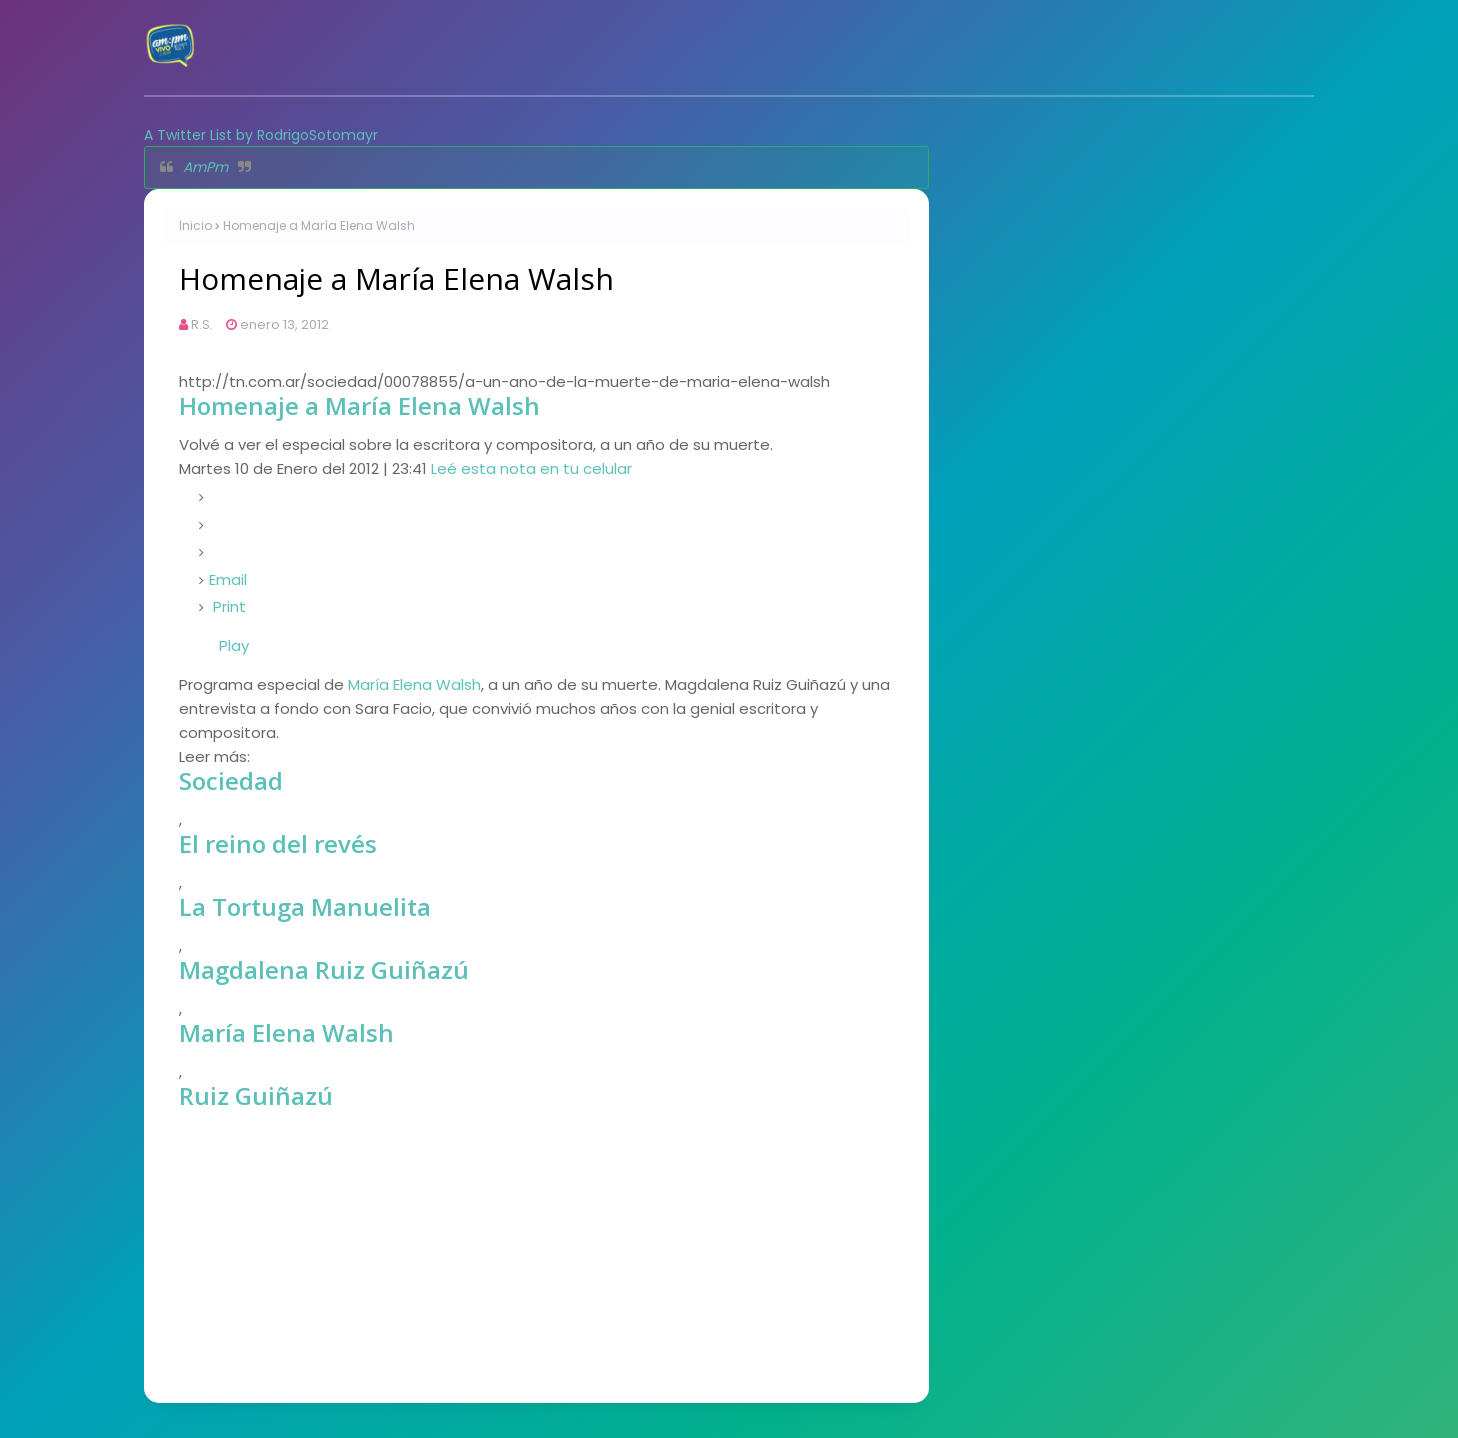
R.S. (202, 324)
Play (234, 645)
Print (229, 606)
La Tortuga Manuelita (305, 906)
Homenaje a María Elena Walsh (359, 405)
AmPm (205, 167)
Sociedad (231, 780)
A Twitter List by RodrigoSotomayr (261, 135)
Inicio (195, 225)
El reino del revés (278, 843)
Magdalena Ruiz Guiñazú (324, 969)
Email (228, 579)
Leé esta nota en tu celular (531, 468)
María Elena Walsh (414, 684)
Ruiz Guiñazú (256, 1095)
